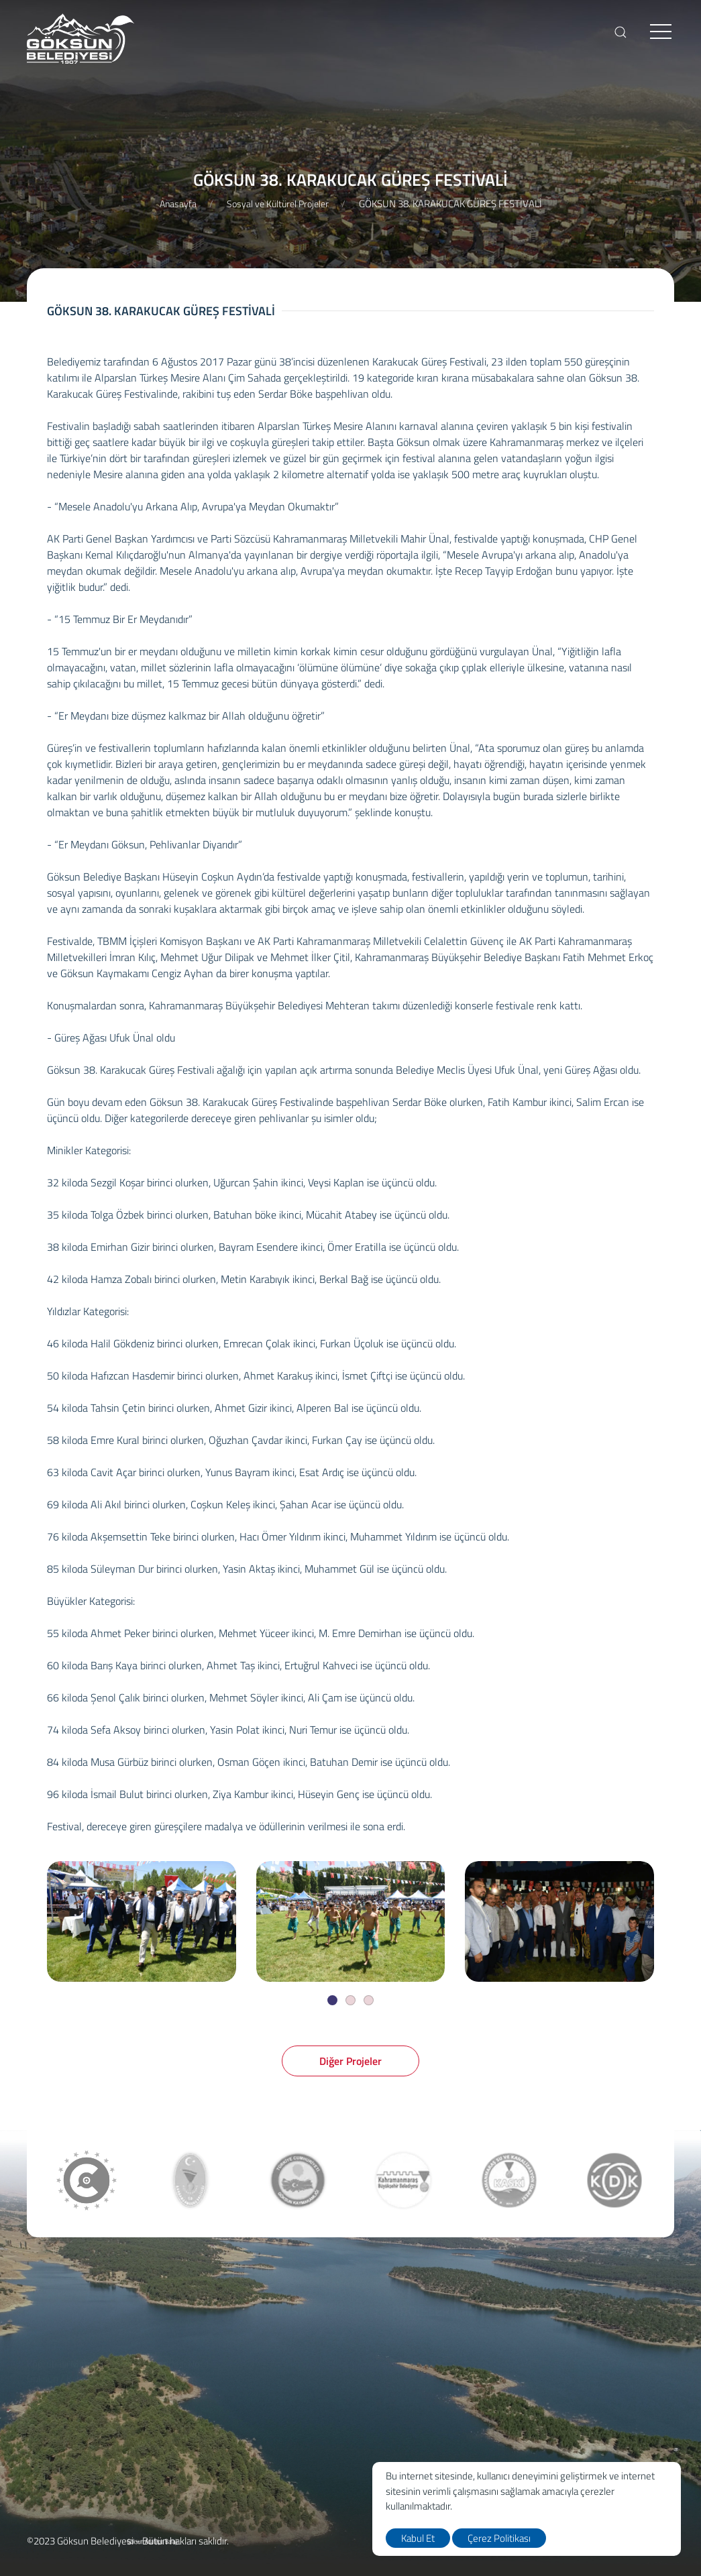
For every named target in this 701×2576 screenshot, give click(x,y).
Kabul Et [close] (418, 2538)
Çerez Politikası (499, 2538)
